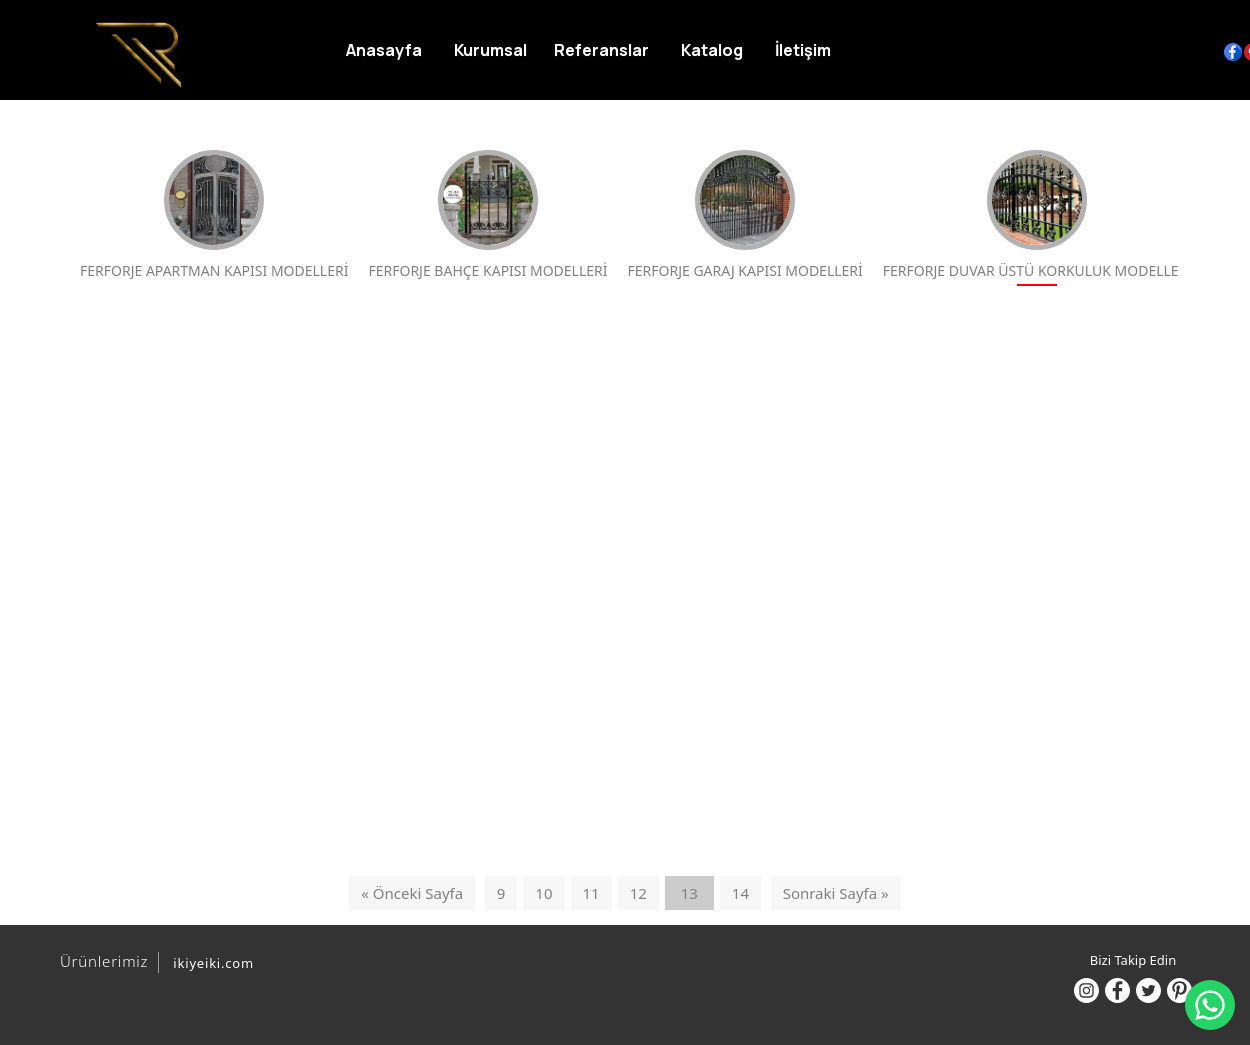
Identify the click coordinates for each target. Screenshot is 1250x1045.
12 (638, 893)
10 (543, 893)
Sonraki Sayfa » (836, 893)
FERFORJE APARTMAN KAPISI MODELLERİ (214, 215)
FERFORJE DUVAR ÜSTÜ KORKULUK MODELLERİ (1037, 215)
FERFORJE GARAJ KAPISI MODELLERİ (745, 215)
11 (591, 893)
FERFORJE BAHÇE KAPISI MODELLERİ (487, 215)
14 (740, 893)
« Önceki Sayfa (412, 893)
